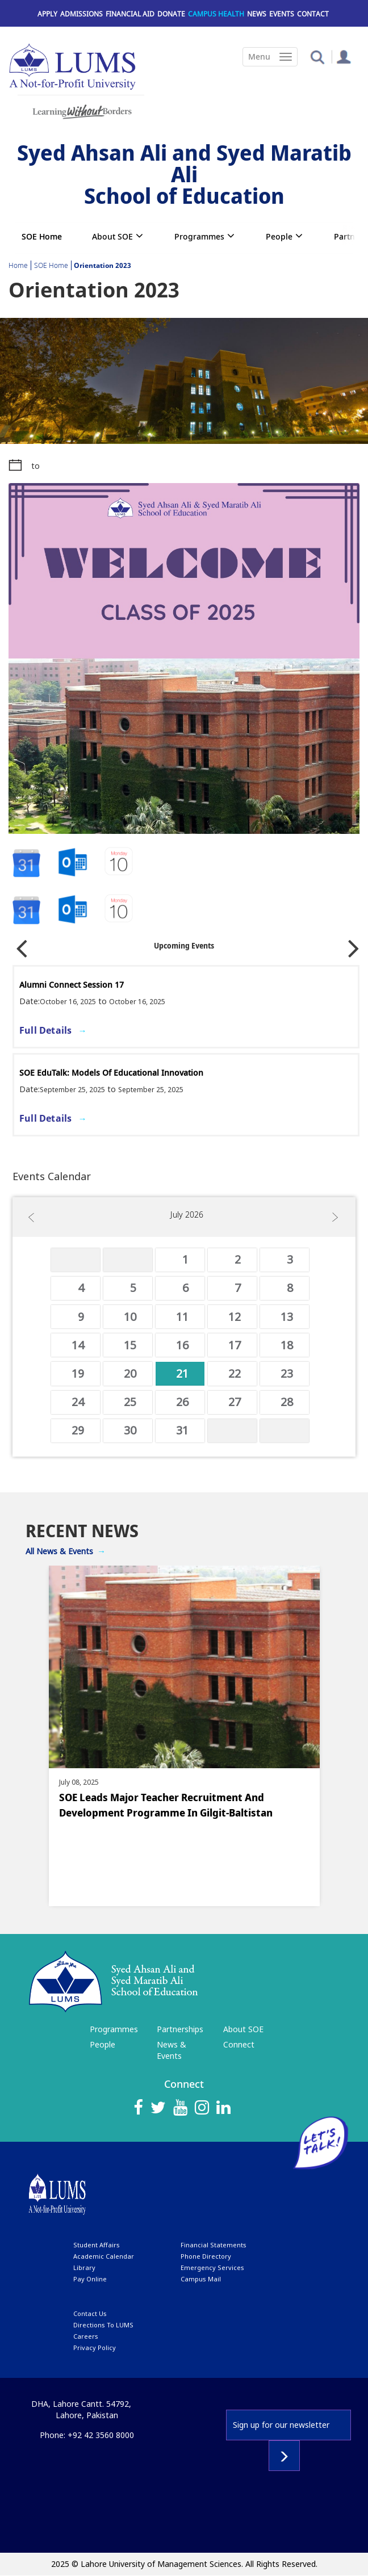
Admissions (81, 14)
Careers (85, 2336)
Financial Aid (130, 14)
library (84, 2267)
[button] (317, 56)
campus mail (201, 2279)
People (279, 236)
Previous (21, 944)
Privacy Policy (94, 2347)
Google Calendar (26, 863)
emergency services (212, 2267)
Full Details (45, 1030)
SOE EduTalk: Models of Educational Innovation (111, 1072)
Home (18, 265)
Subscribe (284, 2455)
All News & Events (59, 1551)
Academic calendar (103, 2256)
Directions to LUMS (103, 2325)
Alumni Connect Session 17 (71, 984)
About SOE (112, 236)
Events (281, 14)
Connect (238, 2044)
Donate (171, 14)
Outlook (120, 863)
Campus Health (216, 14)
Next (353, 944)
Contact (313, 14)
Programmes (199, 236)
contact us (90, 2313)
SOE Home (42, 236)
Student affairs (96, 2245)
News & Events (171, 2050)
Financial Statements (213, 2245)
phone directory (206, 2256)
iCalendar (73, 863)
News (256, 14)
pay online (90, 2279)
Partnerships (180, 2029)
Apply (47, 14)
